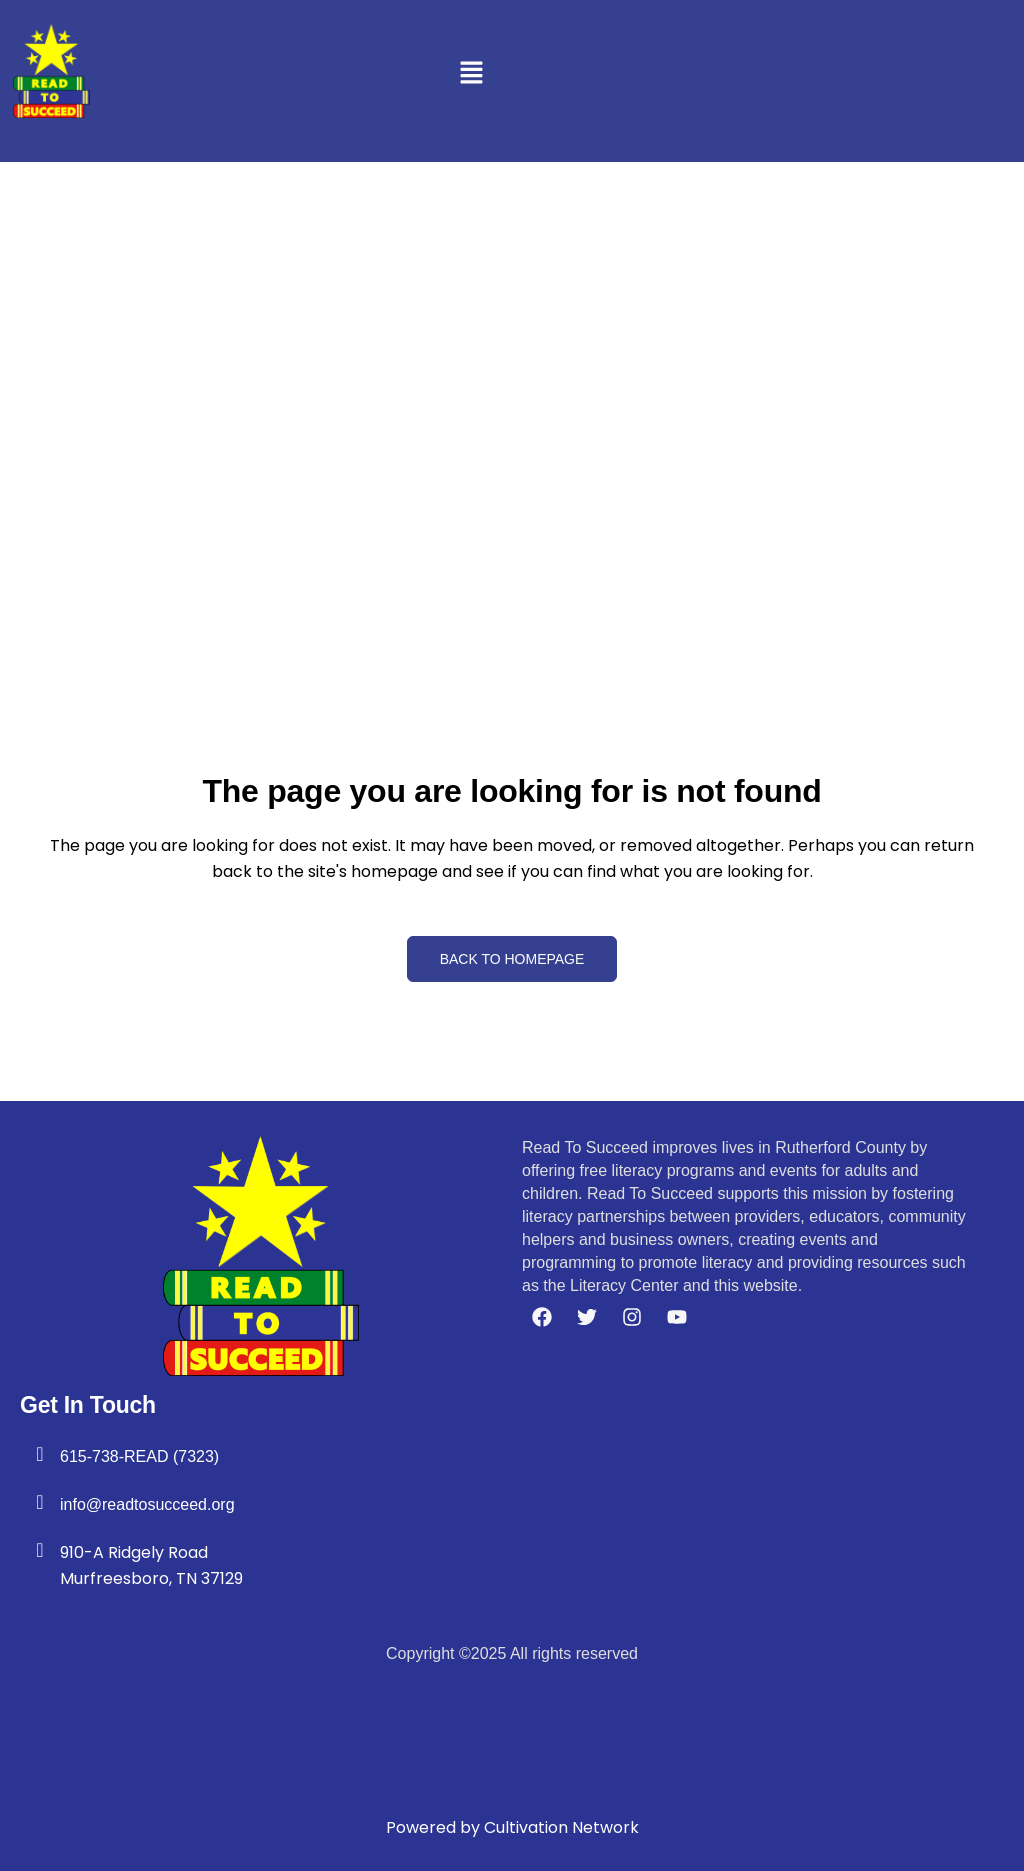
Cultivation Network (561, 1827)
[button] (471, 75)
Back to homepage (512, 959)
